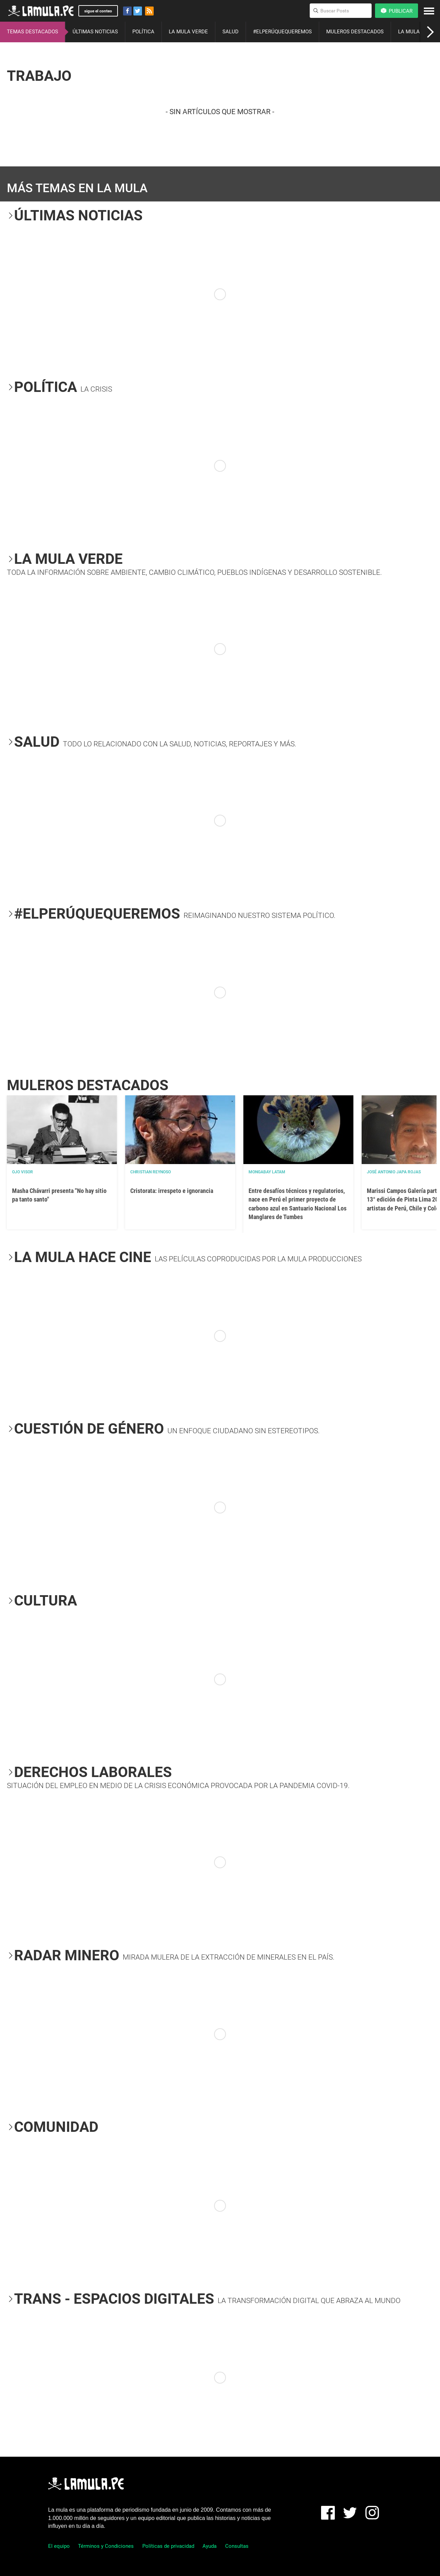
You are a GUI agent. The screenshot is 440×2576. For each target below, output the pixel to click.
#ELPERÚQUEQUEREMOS (282, 32)
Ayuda (209, 2546)
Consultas (237, 2546)
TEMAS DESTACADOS (32, 32)
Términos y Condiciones (106, 2546)
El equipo (59, 2546)
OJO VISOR (22, 1172)
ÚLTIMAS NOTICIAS (95, 32)
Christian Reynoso (150, 1172)
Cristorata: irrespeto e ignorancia (171, 1190)
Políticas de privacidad (168, 2546)
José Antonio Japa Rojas (394, 1172)
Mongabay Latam (267, 1172)
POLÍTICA (143, 32)
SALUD (230, 32)
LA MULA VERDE (188, 32)
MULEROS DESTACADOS (355, 32)
